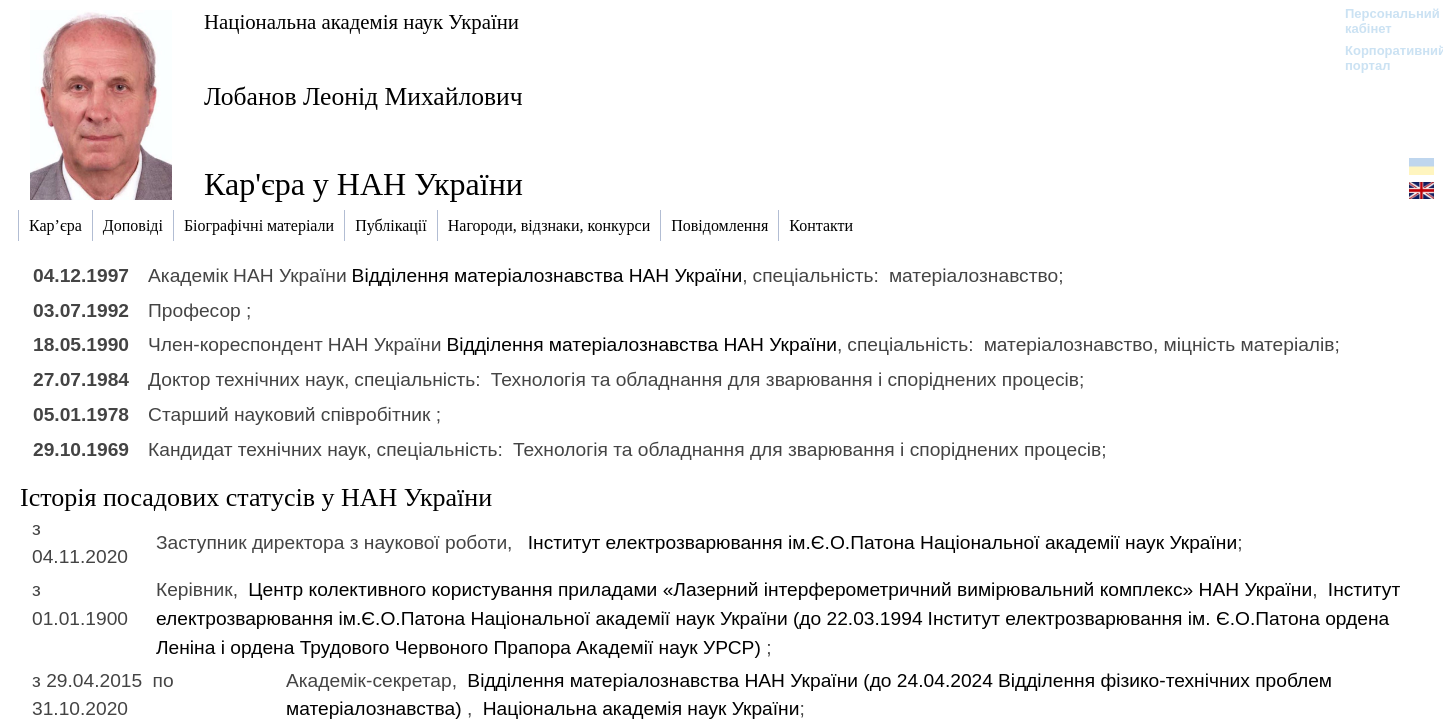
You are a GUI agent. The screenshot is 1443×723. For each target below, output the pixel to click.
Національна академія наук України (361, 21)
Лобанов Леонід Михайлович (363, 96)
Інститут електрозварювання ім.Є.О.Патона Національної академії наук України (882, 542)
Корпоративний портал (1382, 58)
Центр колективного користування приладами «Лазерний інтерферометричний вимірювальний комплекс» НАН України (780, 589)
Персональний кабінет (1382, 21)
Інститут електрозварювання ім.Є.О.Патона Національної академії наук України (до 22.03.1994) (778, 618)
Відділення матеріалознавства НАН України (547, 275)
